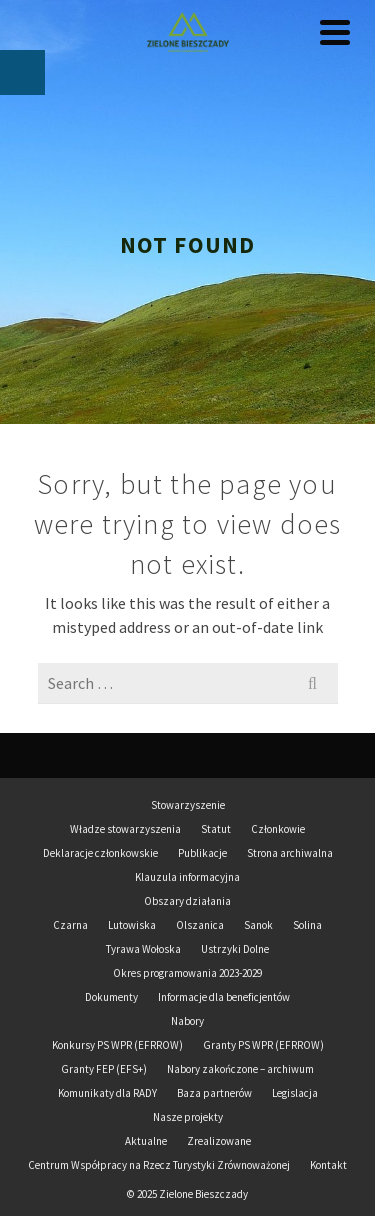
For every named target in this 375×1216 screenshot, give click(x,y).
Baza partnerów (214, 1093)
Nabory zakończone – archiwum (240, 1069)
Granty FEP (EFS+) (104, 1069)
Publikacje (202, 853)
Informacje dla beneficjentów (224, 997)
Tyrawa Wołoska (143, 949)
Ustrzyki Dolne (235, 949)
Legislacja (295, 1093)
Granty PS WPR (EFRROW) (263, 1045)
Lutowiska (132, 925)
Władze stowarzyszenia (125, 829)
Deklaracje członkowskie (100, 853)
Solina (307, 925)
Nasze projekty (188, 1117)
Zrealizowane (219, 1141)
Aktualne (146, 1141)
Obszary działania (187, 901)
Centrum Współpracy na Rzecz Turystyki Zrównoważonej (159, 1165)
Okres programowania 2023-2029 (187, 973)
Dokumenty (111, 997)
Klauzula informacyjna (187, 877)
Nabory (187, 1021)
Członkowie (278, 829)
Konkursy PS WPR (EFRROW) (117, 1045)
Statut (216, 829)
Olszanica (200, 925)
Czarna (70, 925)
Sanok (258, 925)
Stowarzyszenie (188, 805)
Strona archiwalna (290, 853)
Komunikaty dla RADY (107, 1093)
